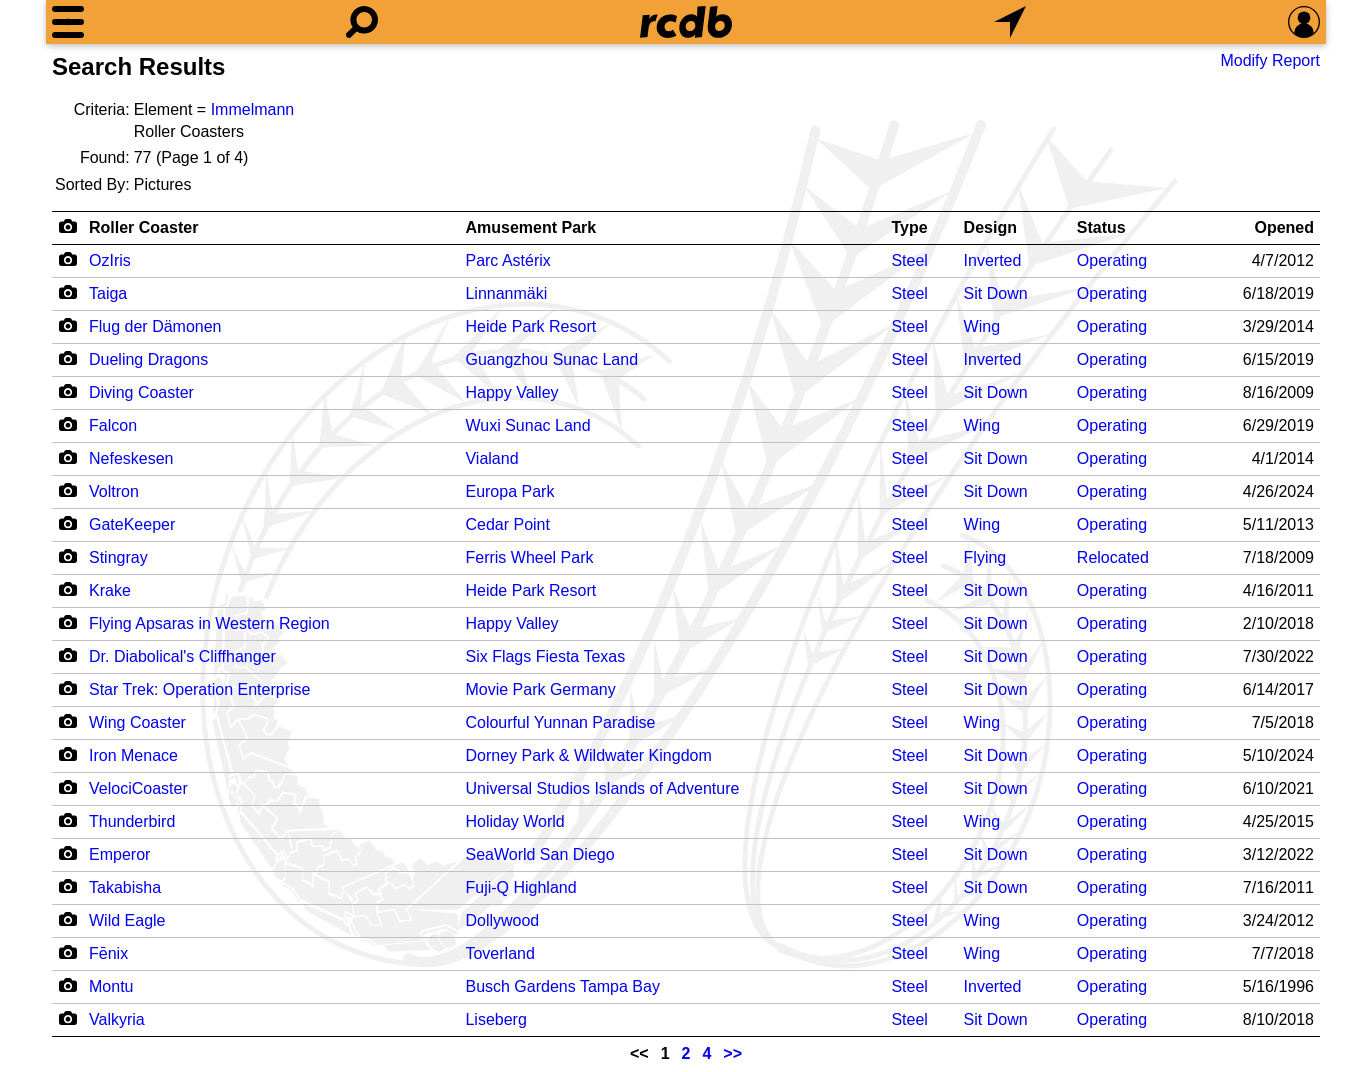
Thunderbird (132, 821)
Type (909, 227)
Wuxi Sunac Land (527, 425)
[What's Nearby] (1010, 22)
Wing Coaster (137, 722)
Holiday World (514, 821)
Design (990, 227)
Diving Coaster (141, 392)
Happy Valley (511, 392)
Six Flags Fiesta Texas (545, 656)
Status (1101, 227)
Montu (111, 986)
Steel (909, 260)
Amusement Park (530, 227)
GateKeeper (132, 524)
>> (732, 1053)
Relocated (1113, 557)
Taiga (108, 293)
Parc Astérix (507, 260)
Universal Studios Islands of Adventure (602, 788)
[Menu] (68, 22)
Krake (110, 590)
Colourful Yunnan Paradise (560, 722)
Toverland (499, 953)
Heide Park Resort (530, 326)
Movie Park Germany (540, 689)
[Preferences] (1304, 22)
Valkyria (117, 1019)
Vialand (491, 458)
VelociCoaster (138, 788)
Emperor (119, 854)
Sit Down (996, 293)
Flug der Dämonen (155, 326)
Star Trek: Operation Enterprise (199, 689)
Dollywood (502, 920)
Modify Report (1270, 60)
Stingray (118, 557)
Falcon (113, 425)
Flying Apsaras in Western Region (209, 623)
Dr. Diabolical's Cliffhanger (182, 656)
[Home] (686, 22)
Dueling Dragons (148, 359)
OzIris (110, 260)
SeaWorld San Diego (539, 854)
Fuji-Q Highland (520, 887)
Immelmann (253, 109)
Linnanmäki (506, 293)
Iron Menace (133, 755)
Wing (982, 326)
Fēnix (108, 953)
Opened (1284, 227)
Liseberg (495, 1019)
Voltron (114, 491)
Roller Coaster (143, 227)
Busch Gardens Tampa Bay (562, 986)
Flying (985, 557)
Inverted (993, 260)
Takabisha (125, 887)
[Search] (362, 22)
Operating (1112, 260)
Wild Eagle (127, 920)
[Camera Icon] (67, 259)
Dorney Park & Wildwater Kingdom (588, 755)
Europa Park (509, 491)
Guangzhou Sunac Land (551, 359)
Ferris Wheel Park (529, 557)
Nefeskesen (131, 458)
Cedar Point (507, 524)
